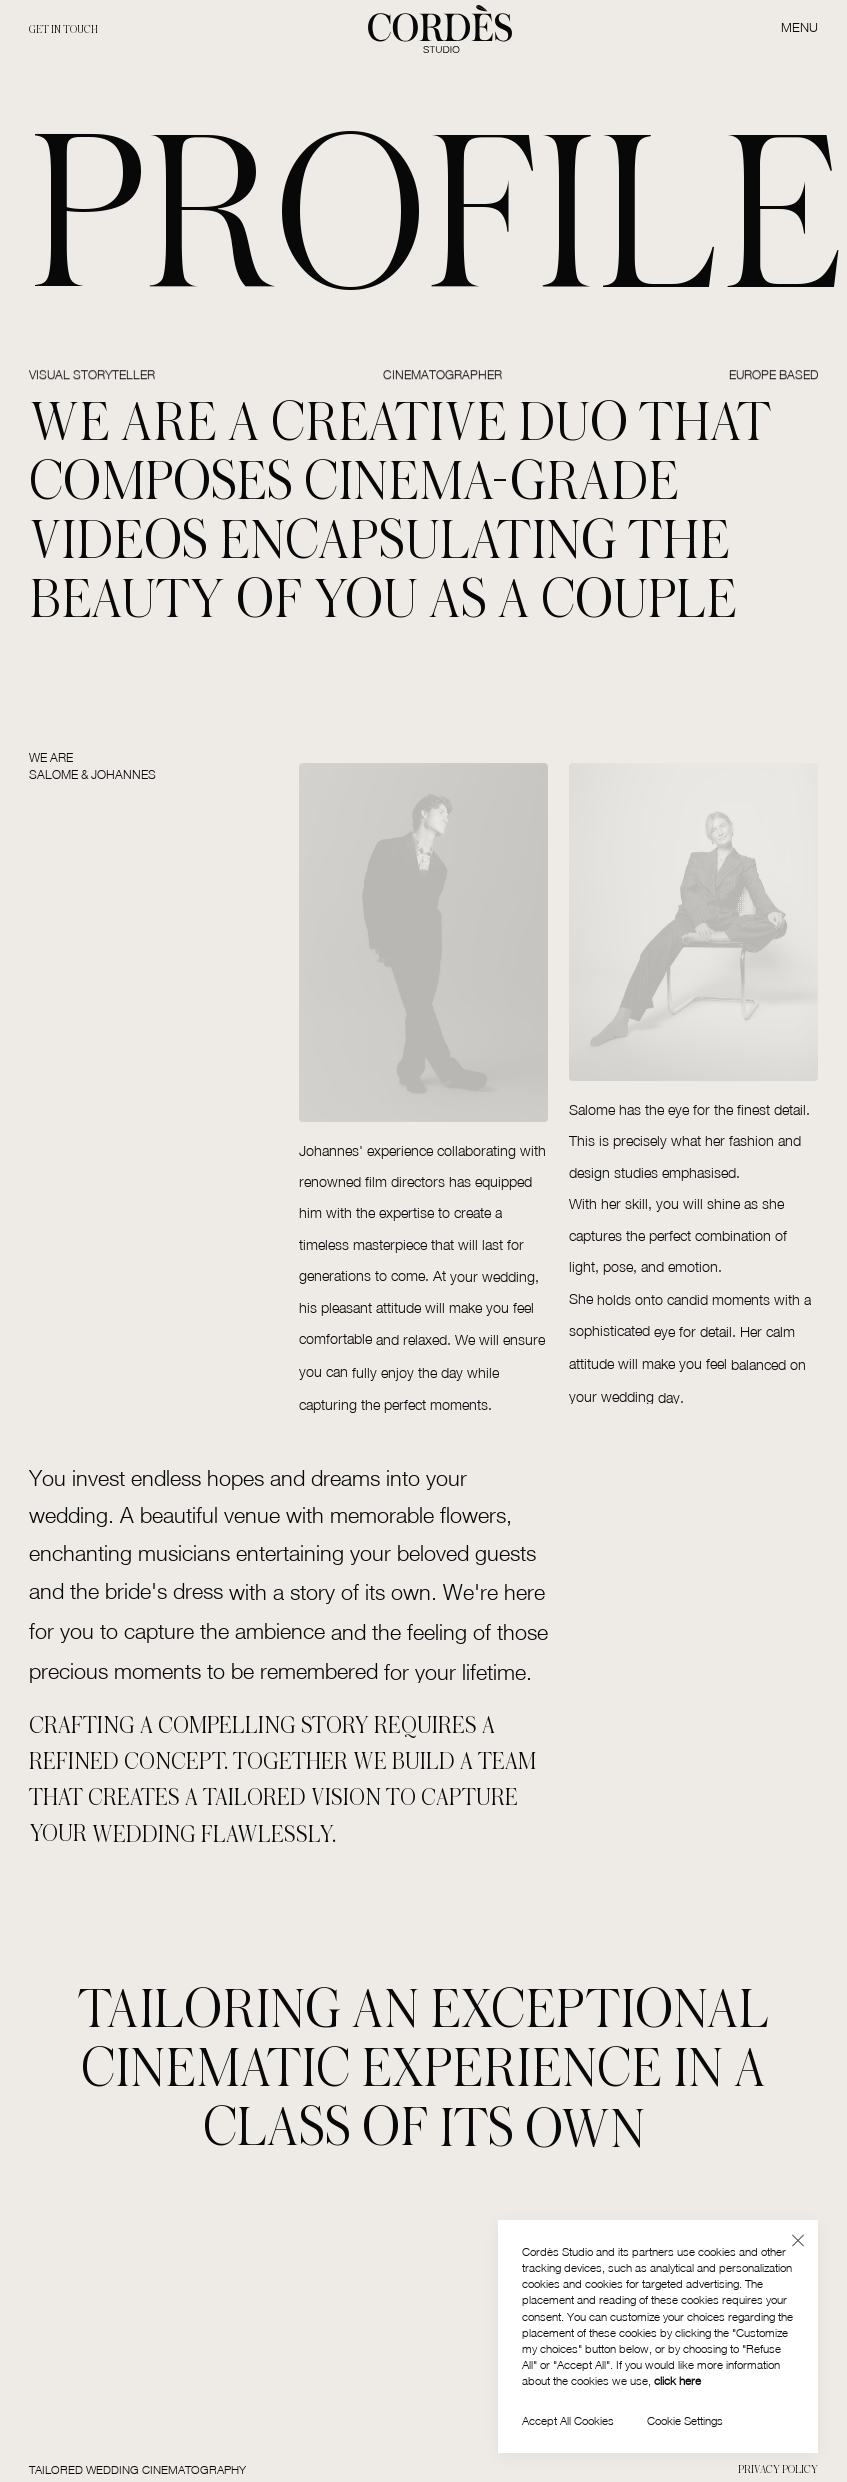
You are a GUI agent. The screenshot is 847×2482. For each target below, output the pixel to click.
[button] (798, 2240)
